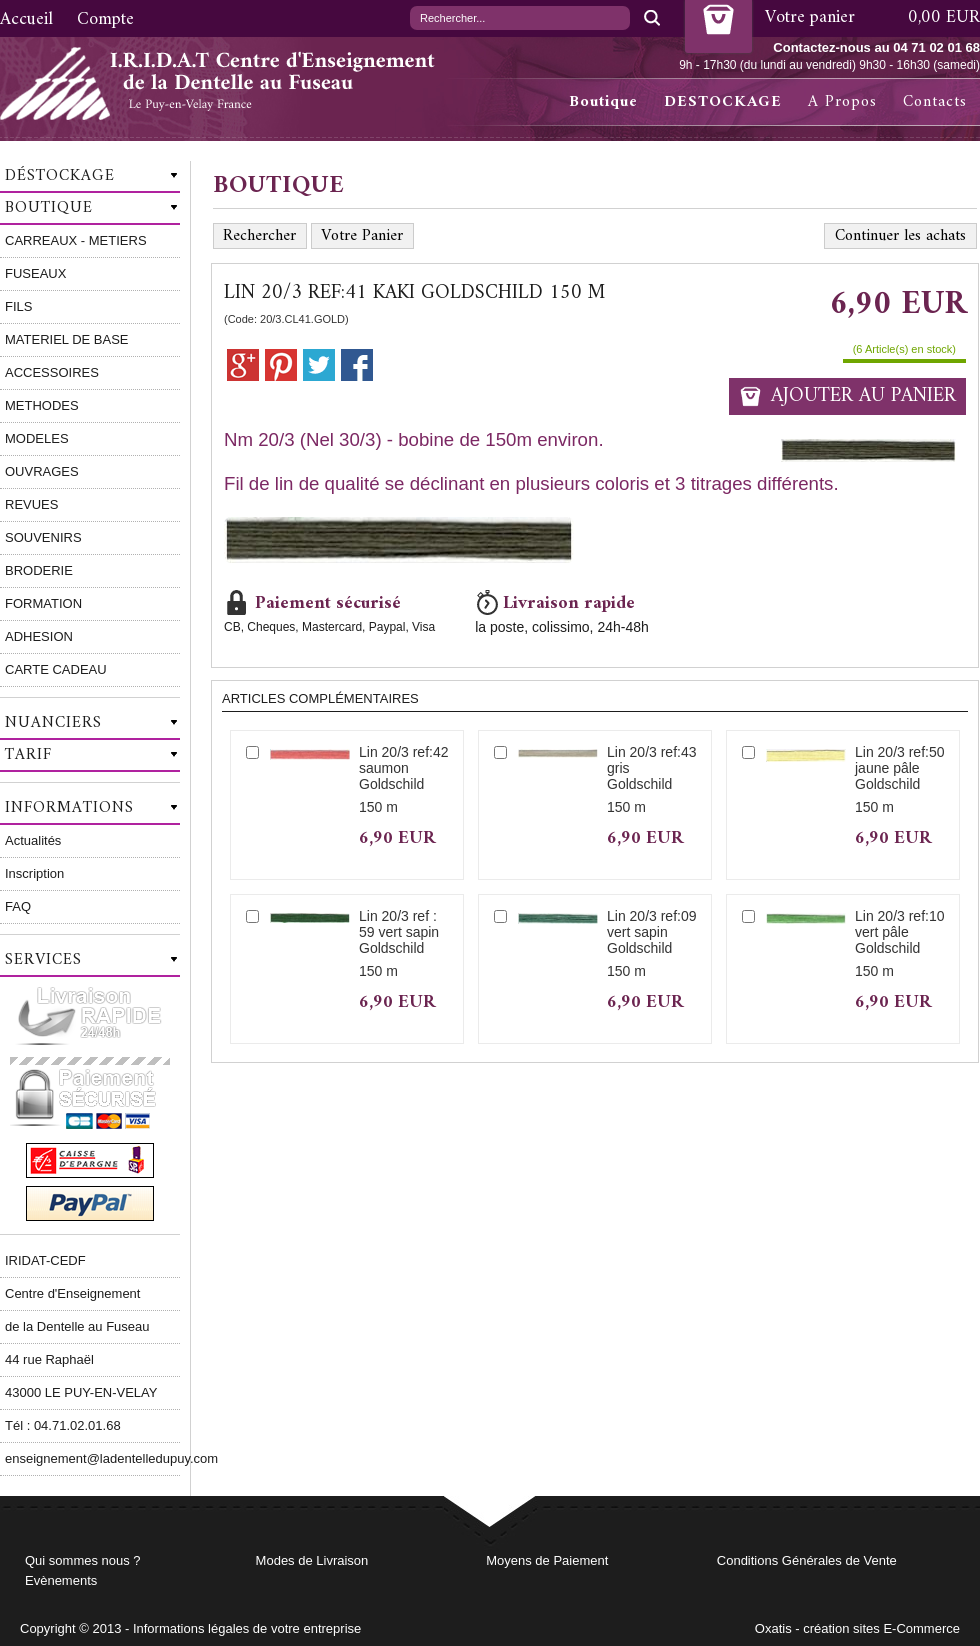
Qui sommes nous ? (83, 1560)
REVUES (31, 504)
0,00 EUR (944, 17)
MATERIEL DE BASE (67, 339)
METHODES (42, 405)
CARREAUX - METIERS (76, 240)
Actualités (33, 840)
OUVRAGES (42, 471)
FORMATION (43, 603)
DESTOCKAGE (723, 102)
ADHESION (39, 636)
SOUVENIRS (43, 537)
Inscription (34, 873)
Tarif (28, 755)
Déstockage (60, 176)
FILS (18, 306)
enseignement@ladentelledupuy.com (92, 1458)
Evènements (61, 1580)
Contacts (935, 102)
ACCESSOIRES (52, 372)
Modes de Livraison (312, 1560)
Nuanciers (53, 723)
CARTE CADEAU (56, 669)
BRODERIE (39, 570)
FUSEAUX (35, 273)
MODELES (37, 438)
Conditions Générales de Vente (807, 1560)
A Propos (842, 102)
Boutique (603, 102)
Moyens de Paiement (547, 1560)
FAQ (18, 906)
